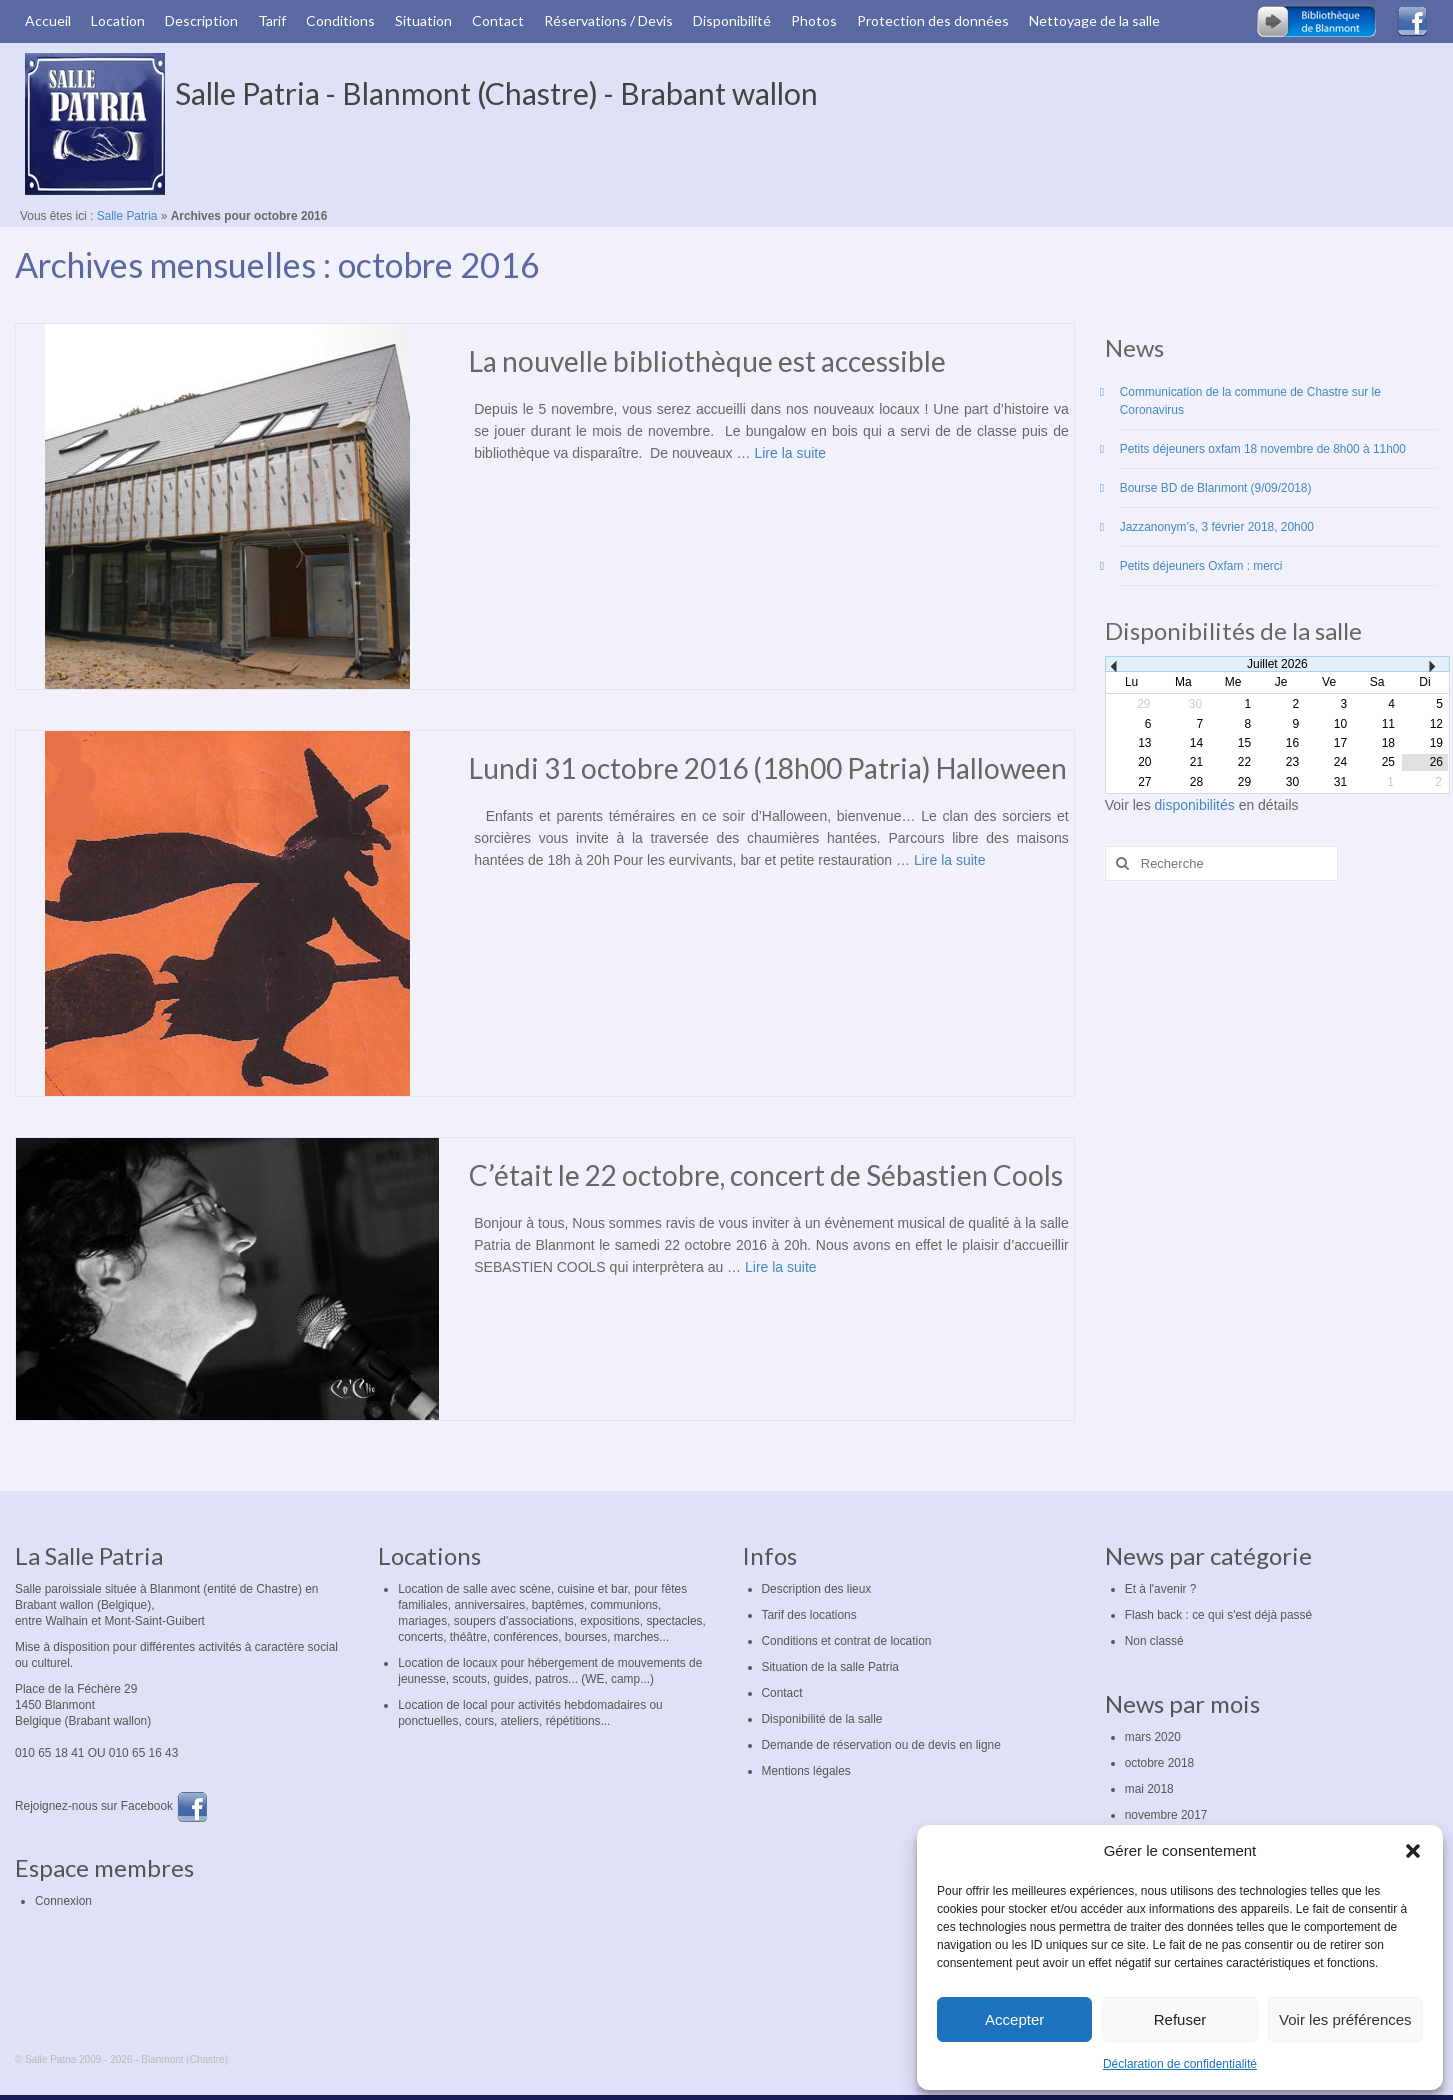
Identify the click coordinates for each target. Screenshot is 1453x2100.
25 (1388, 762)
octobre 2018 (1159, 1763)
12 (1436, 724)
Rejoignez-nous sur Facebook (111, 1806)
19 (1436, 743)
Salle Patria (127, 216)
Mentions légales (806, 1771)
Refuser (1180, 2019)
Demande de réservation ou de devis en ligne (881, 1745)
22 (1244, 762)
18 (1388, 743)
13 (1144, 743)
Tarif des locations (809, 1615)
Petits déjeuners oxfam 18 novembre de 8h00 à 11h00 (1263, 449)
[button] (1413, 1851)
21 (1196, 762)
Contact (782, 1693)
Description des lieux (817, 1589)
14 (1196, 743)
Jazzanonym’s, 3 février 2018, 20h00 (1217, 527)
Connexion (63, 1901)
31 (1340, 782)
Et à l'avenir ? (1161, 1589)
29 (1244, 782)
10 (1340, 724)
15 (1244, 743)
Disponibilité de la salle (822, 1719)
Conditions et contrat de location (847, 1641)
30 (1292, 782)
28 (1196, 782)
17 (1340, 743)
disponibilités (1197, 805)
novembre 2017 (1166, 1815)
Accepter (1014, 2019)
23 (1292, 762)
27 (1144, 782)
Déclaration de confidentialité (1180, 2064)
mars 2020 (1153, 1737)
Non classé (1154, 1641)
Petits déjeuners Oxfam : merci (1201, 566)
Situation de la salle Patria (831, 1667)
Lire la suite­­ (790, 453)
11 (1388, 724)
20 (1144, 762)
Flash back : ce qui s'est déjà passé (1218, 1615)
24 (1340, 762)
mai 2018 (1149, 1789)
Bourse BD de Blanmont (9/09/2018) (1216, 488)
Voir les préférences (1345, 2019)
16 (1292, 743)
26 (1436, 762)
